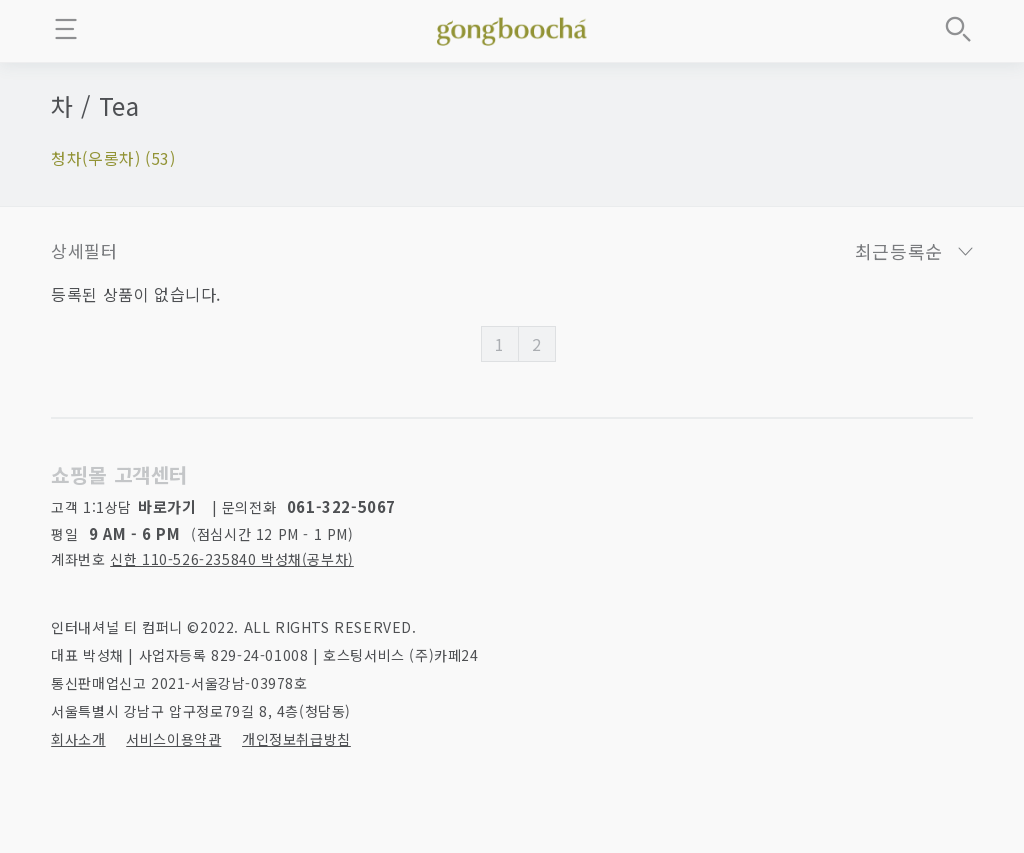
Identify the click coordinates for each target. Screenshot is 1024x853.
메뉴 (66, 29)
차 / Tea (95, 105)
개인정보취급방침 (296, 739)
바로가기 (167, 506)
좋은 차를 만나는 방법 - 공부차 (512, 28)
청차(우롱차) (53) (113, 158)
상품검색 (958, 29)
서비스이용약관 (173, 739)
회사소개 (78, 739)
